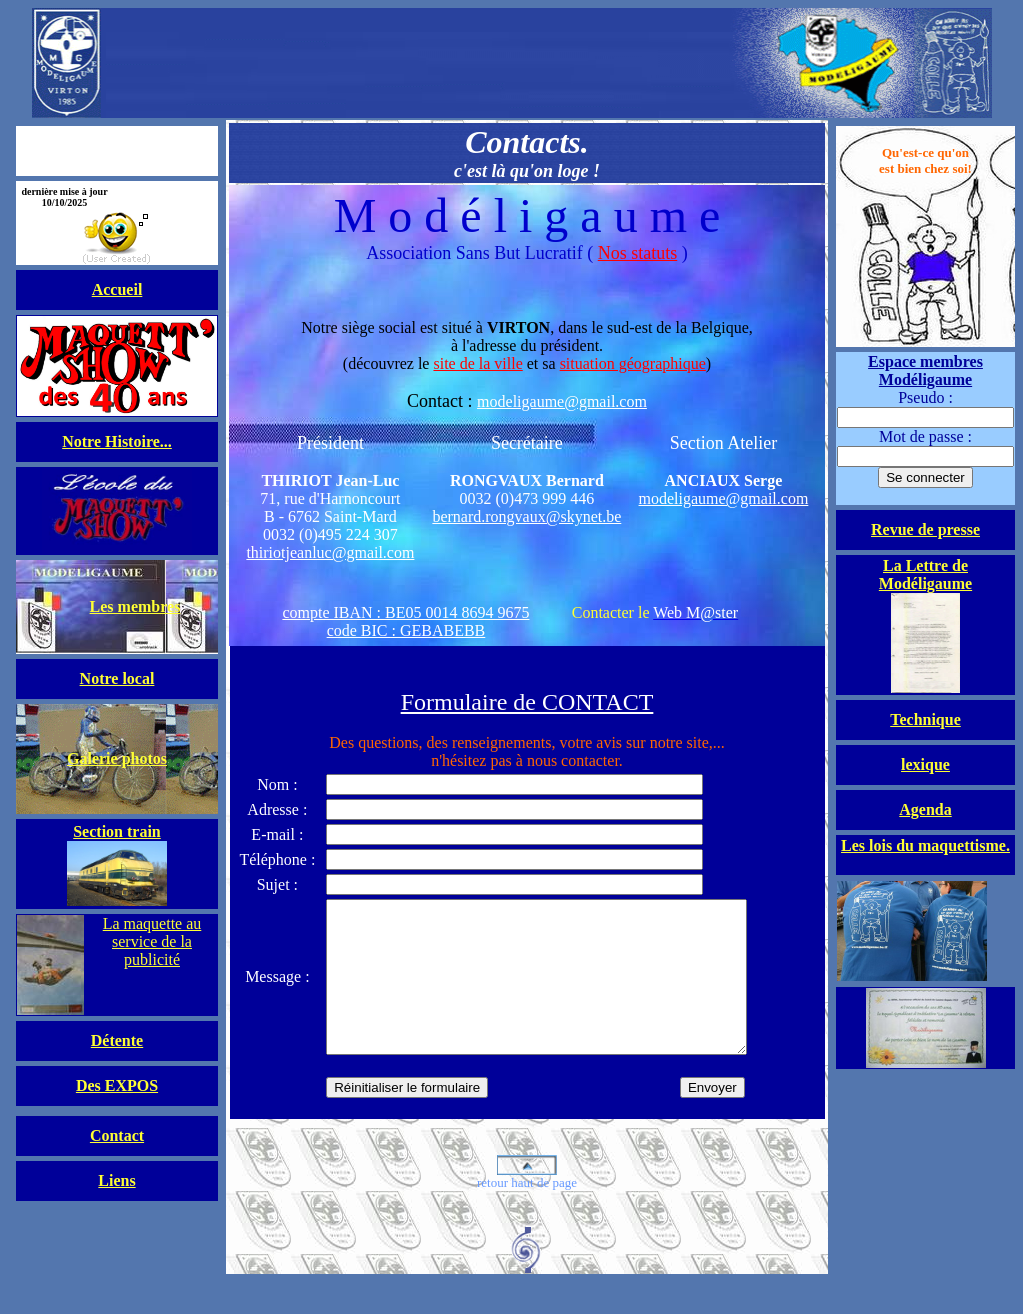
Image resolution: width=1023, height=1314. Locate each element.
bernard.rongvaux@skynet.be (526, 516)
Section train (117, 831)
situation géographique (633, 363)
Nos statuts (638, 253)
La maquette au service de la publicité (152, 941)
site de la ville (477, 363)
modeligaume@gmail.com (562, 401)
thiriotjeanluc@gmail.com (330, 552)
